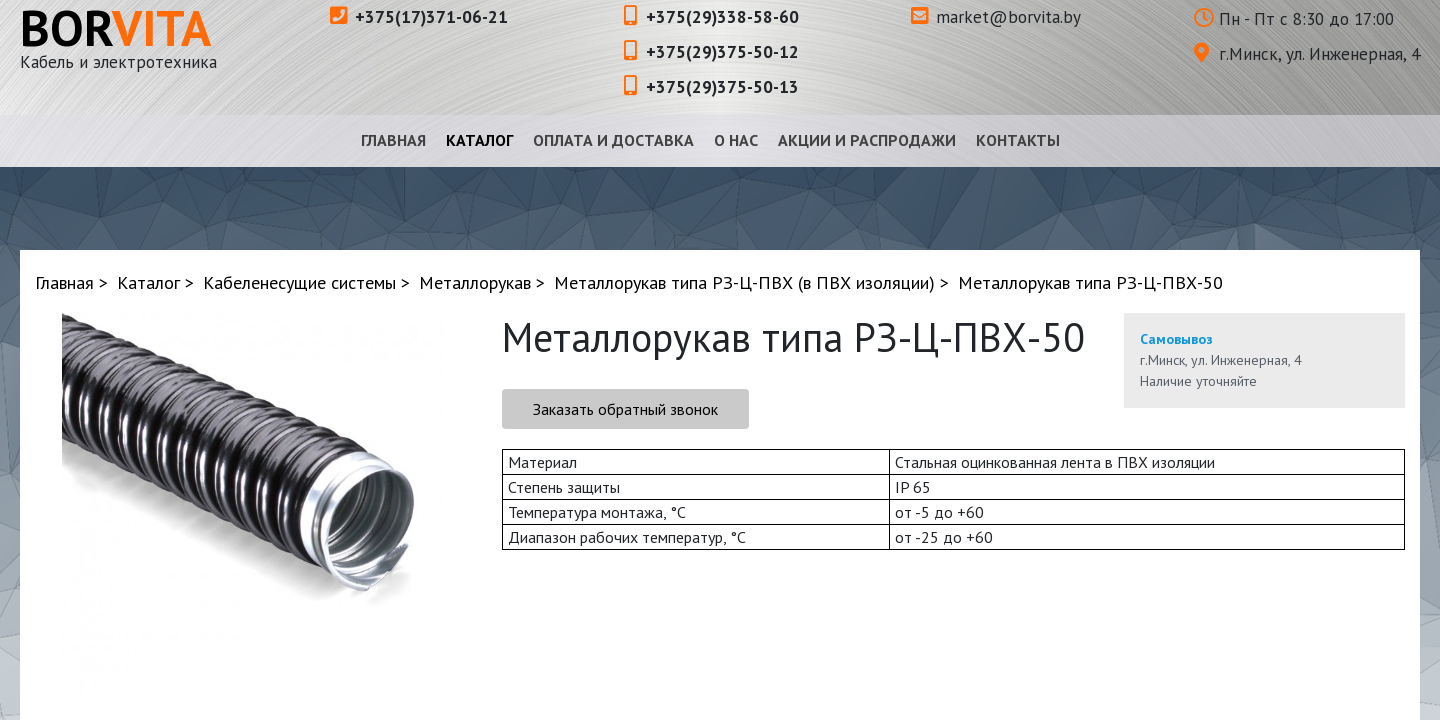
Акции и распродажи (867, 140)
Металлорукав (475, 282)
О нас (736, 140)
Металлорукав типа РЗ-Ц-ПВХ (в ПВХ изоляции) (744, 282)
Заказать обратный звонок (625, 409)
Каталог (479, 140)
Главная (393, 140)
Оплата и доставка (613, 140)
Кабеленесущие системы (299, 282)
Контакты (1018, 140)
